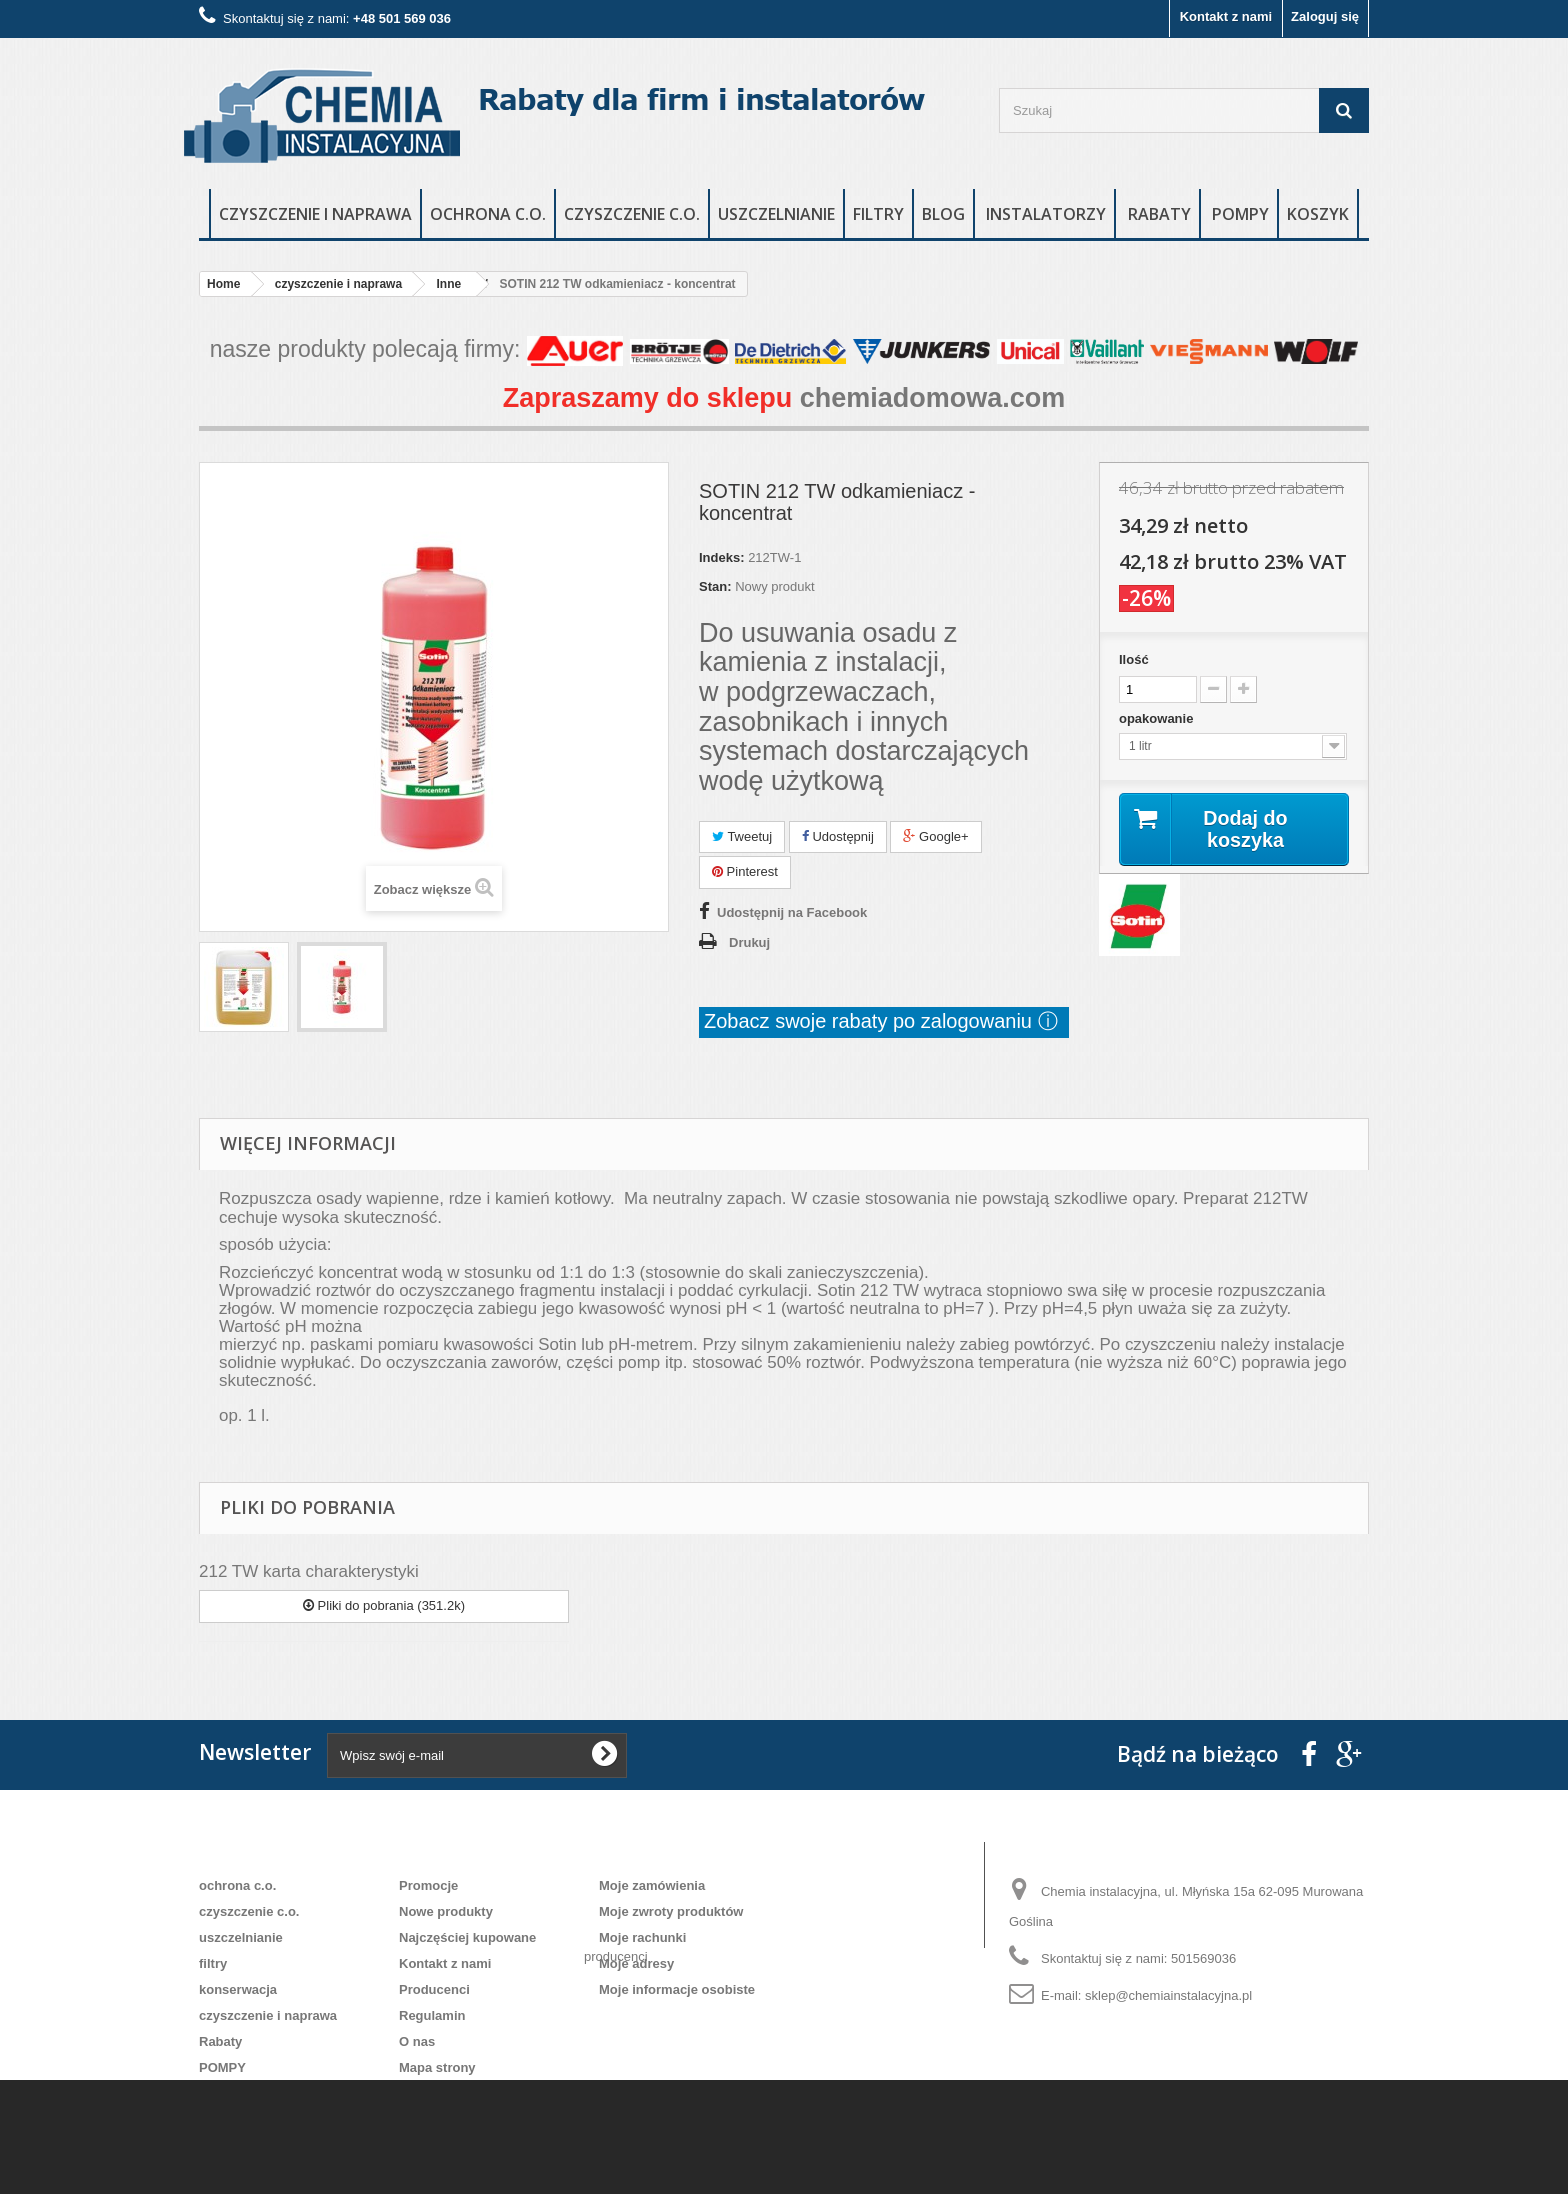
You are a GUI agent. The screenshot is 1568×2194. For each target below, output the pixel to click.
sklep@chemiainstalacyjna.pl (1168, 1995)
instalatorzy (1046, 214)
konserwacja (238, 1989)
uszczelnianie (776, 214)
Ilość (1134, 659)
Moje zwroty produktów (671, 1911)
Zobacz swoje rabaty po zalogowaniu (871, 1021)
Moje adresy (636, 1963)
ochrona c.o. (488, 214)
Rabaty (220, 2041)
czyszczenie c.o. (632, 214)
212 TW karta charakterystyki (309, 1571)
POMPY (1240, 214)
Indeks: (722, 557)
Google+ (935, 836)
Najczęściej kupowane (467, 1937)
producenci (616, 2035)
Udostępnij (838, 836)
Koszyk (1318, 214)
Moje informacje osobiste (677, 1989)
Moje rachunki (642, 1937)
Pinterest (745, 871)
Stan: (715, 586)
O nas (417, 2041)
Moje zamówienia (652, 1885)
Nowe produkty (446, 1911)
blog (943, 214)
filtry (878, 214)
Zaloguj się (1325, 16)
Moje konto (649, 1853)
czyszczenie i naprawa (315, 214)
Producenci (434, 1989)
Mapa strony (437, 2067)
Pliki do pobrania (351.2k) (384, 1605)
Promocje (428, 1885)
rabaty (1159, 214)
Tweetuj (742, 836)
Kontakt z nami (1226, 16)
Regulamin (432, 2015)
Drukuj (749, 942)
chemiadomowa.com (933, 398)
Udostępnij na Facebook (792, 912)
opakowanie (1158, 718)
